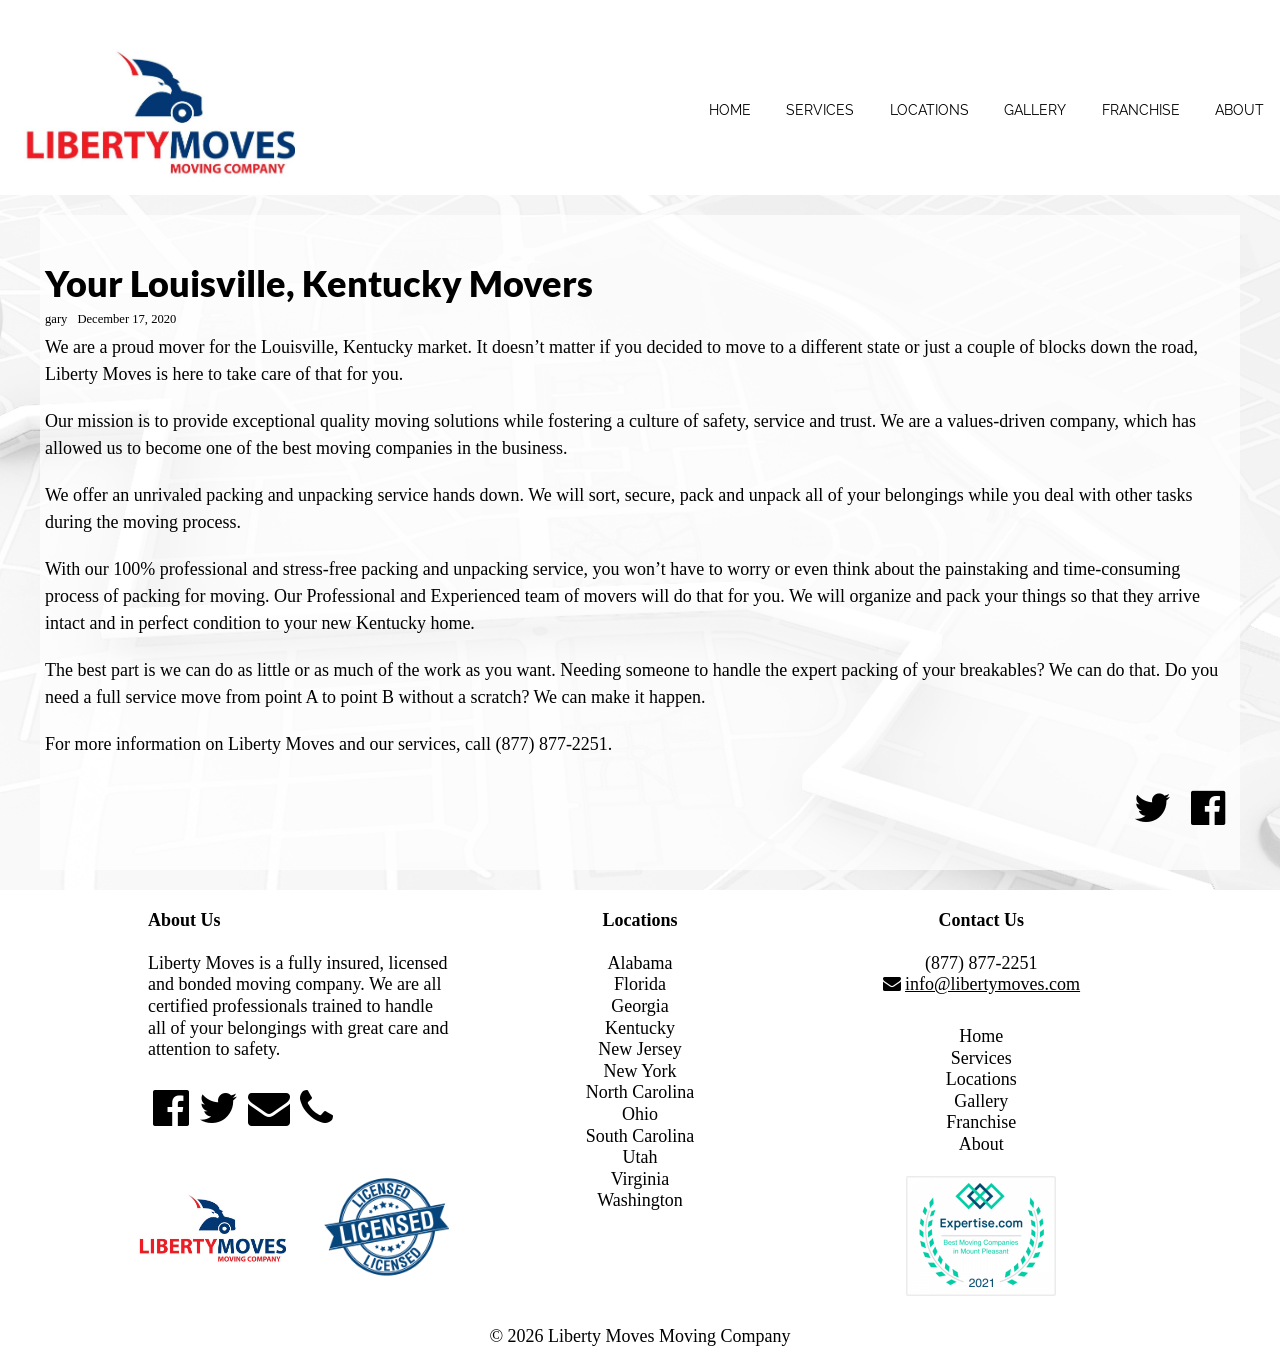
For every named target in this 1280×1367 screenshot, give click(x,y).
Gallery (1035, 110)
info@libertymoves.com (992, 984)
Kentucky (640, 1028)
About (1239, 110)
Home (730, 110)
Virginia (640, 1179)
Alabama (640, 963)
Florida (640, 984)
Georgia (640, 1006)
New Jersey (639, 1049)
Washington (640, 1200)
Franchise (1141, 110)
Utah (639, 1157)
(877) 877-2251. (553, 744)
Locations (929, 110)
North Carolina (640, 1092)
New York (639, 1071)
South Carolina (640, 1136)
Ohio (640, 1114)
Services (820, 110)
